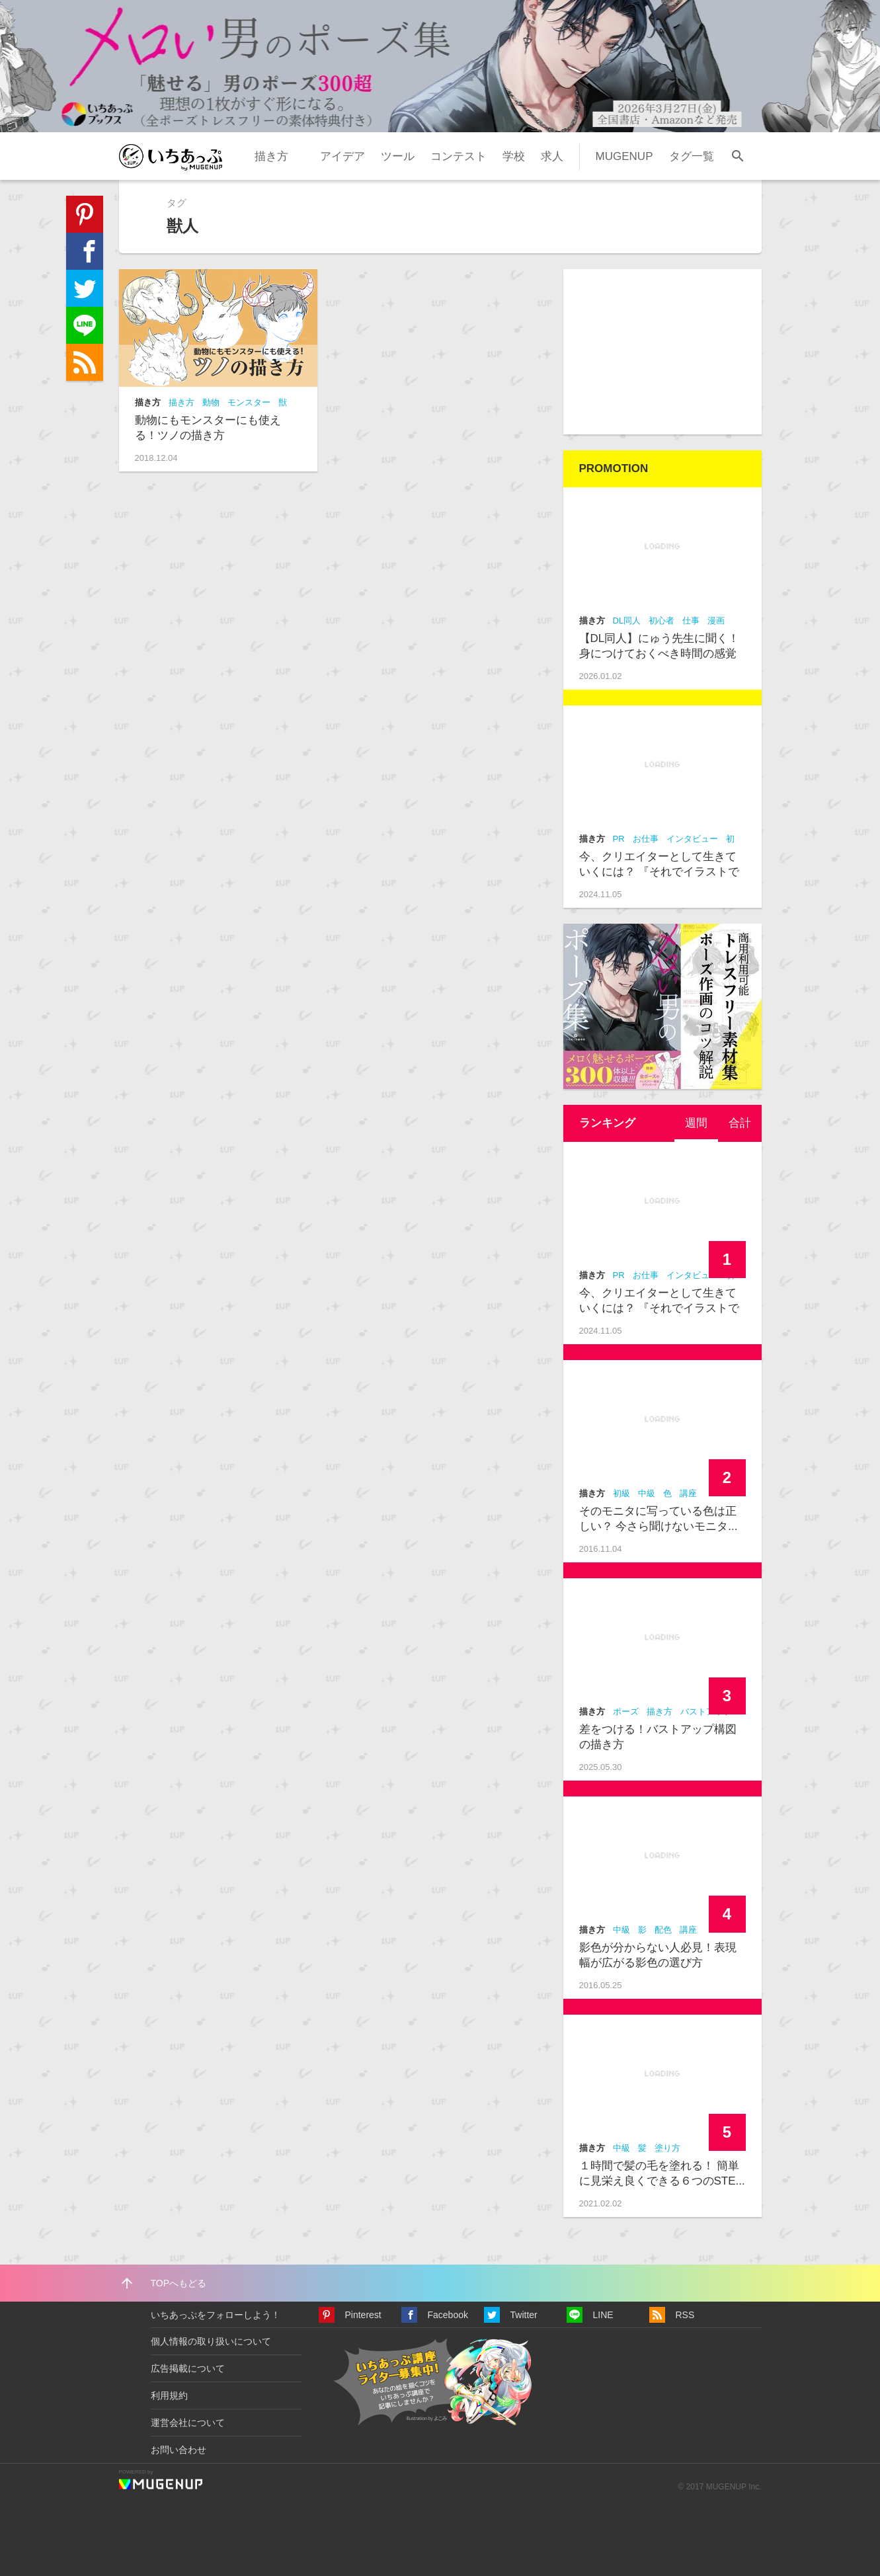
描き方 (271, 156)
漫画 (716, 620)
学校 (513, 156)
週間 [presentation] (696, 1123)
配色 (663, 1930)
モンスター (248, 402)
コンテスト (458, 156)
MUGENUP (624, 156)
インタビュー (692, 839)
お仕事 (646, 839)
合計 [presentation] (740, 1123)
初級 (621, 1493)
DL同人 (627, 620)
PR (619, 839)
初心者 (661, 620)
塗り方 (667, 2148)
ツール (398, 156)
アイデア (342, 156)
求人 (552, 156)
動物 (211, 402)
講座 (688, 1493)
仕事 (691, 620)
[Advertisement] (662, 351)
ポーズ (626, 1711)
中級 (646, 1493)
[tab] (696, 1123)
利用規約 (169, 2395)
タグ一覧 (691, 156)
